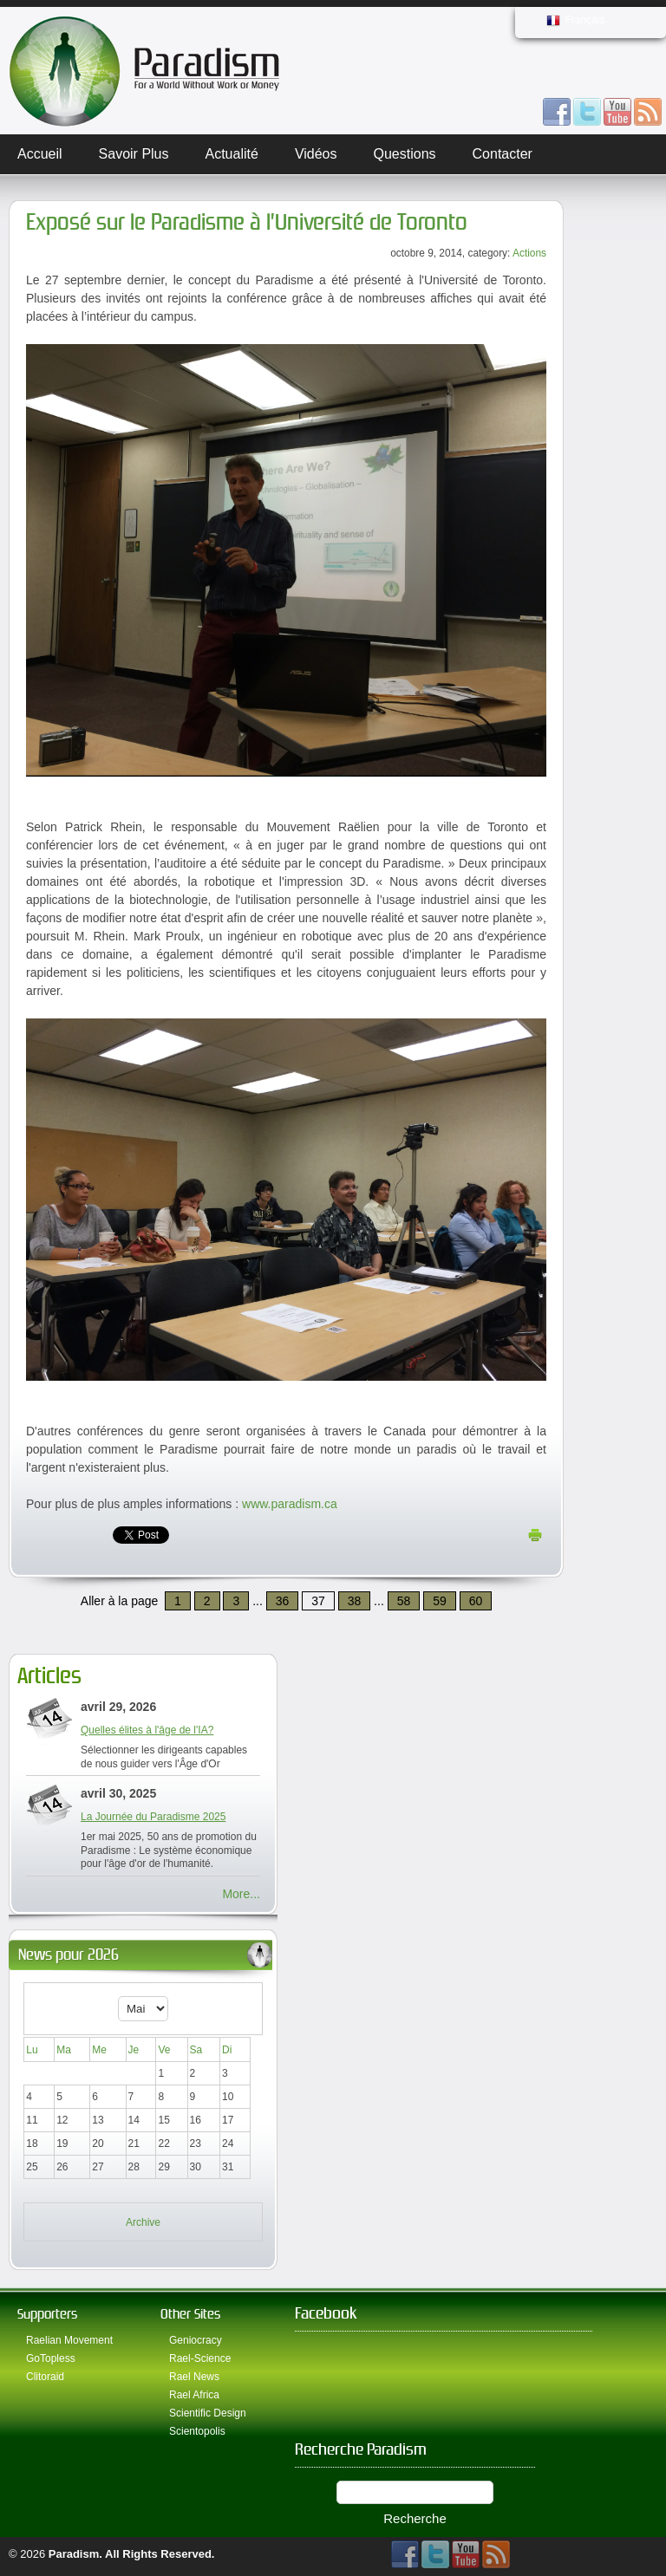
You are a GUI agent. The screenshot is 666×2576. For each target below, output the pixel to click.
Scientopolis (197, 2431)
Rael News (194, 2377)
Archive (143, 2222)
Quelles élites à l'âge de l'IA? (147, 1730)
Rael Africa (194, 2395)
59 (440, 1601)
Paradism (74, 2553)
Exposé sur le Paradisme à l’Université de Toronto (246, 222)
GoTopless (50, 2358)
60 (476, 1601)
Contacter (502, 153)
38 (355, 1601)
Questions (405, 153)
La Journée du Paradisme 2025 (153, 1817)
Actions (529, 253)
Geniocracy (195, 2340)
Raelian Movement (69, 2340)
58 (404, 1601)
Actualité (232, 153)
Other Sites (190, 2314)
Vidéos (316, 153)
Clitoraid (45, 2377)
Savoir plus (134, 153)
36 (283, 1601)
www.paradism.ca (289, 1504)
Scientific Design (207, 2413)
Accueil (39, 153)
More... (241, 1894)
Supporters (47, 2314)
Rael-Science (200, 2358)
